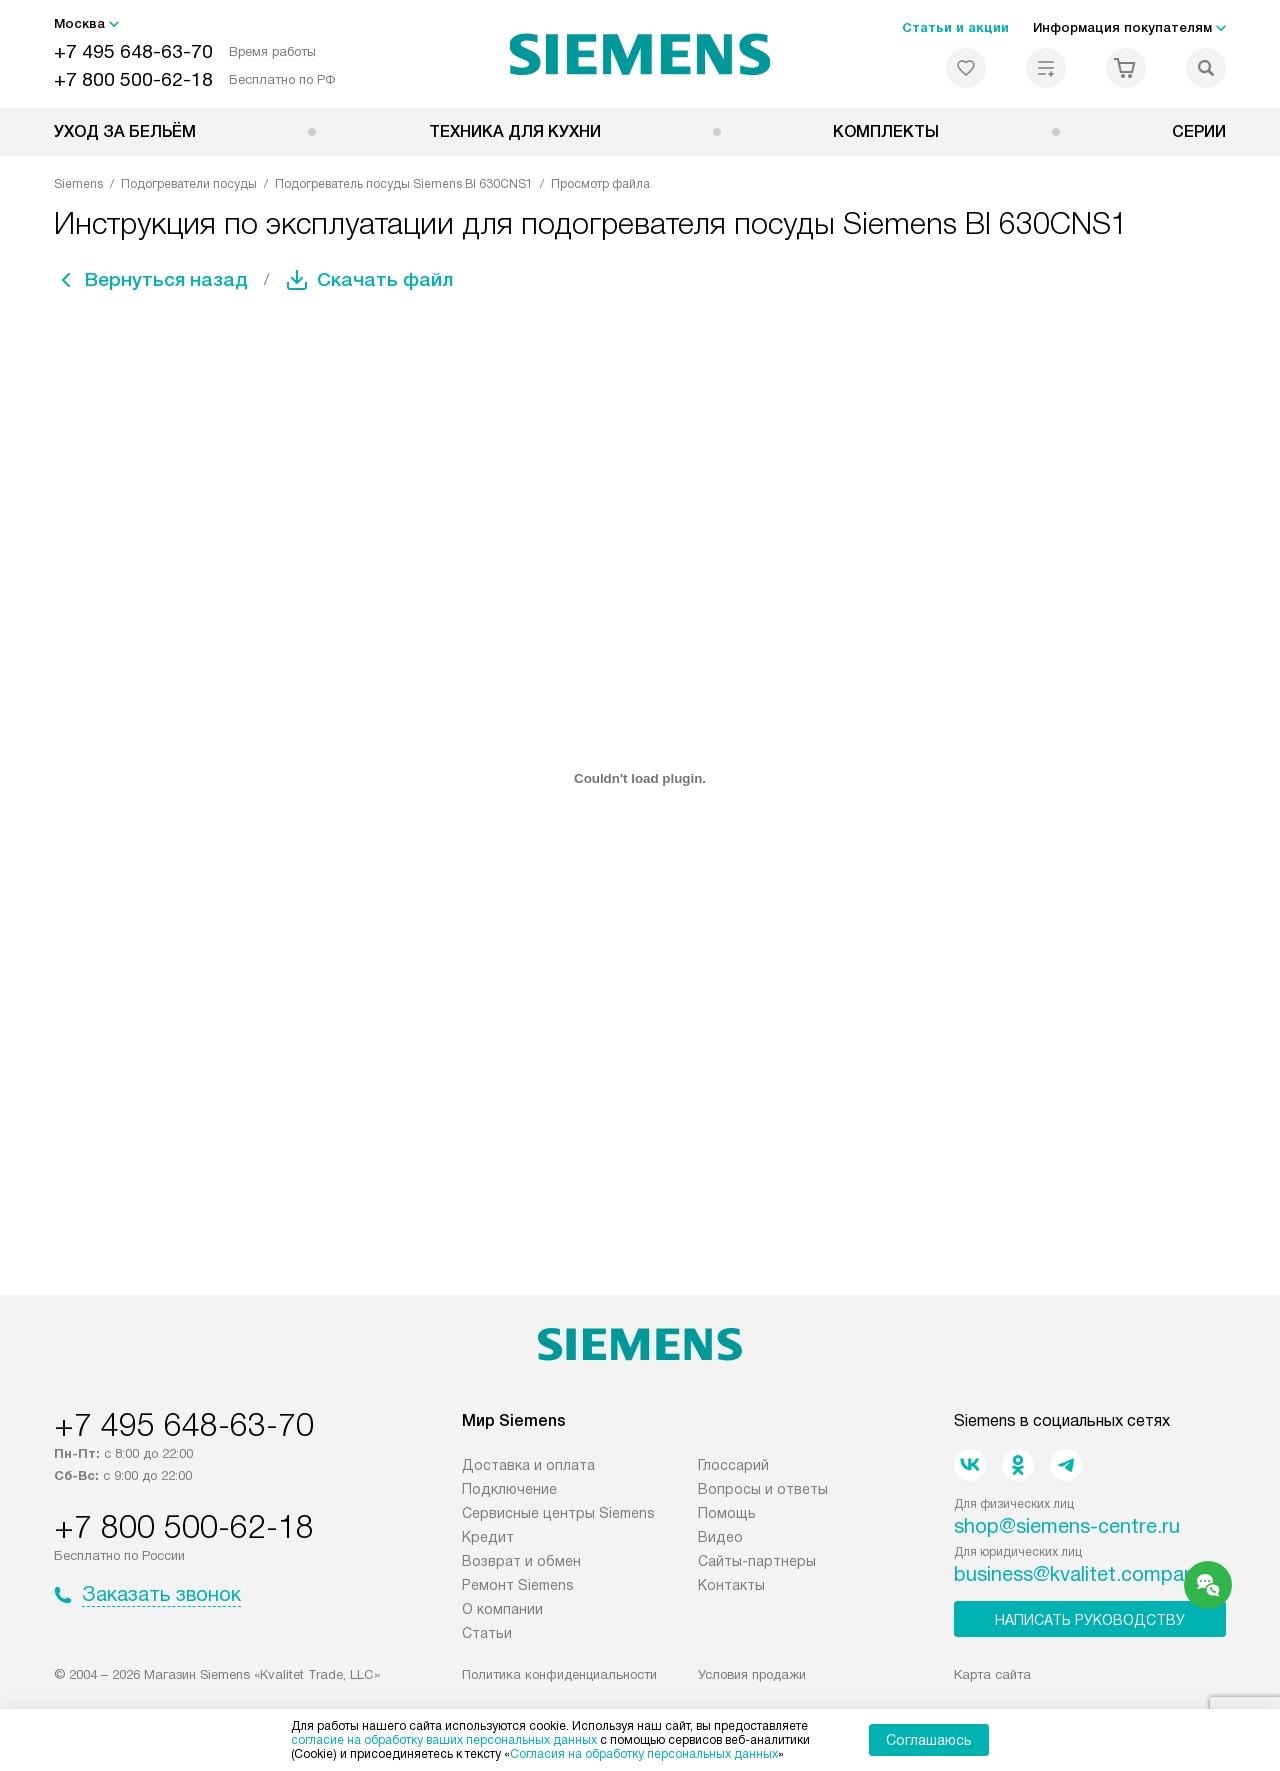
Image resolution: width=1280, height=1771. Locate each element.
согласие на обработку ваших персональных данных (444, 1740)
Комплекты (886, 131)
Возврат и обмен (521, 1561)
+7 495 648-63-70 (133, 51)
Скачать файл (393, 280)
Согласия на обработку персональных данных (644, 1754)
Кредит (488, 1537)
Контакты (731, 1585)
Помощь (727, 1513)
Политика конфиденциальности (559, 1674)
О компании (502, 1609)
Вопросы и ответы (763, 1489)
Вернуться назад (170, 280)
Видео (720, 1537)
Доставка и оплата (528, 1465)
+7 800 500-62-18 (133, 79)
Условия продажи (752, 1674)
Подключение (509, 1489)
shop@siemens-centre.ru (1067, 1526)
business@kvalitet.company (1079, 1574)
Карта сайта (992, 1674)
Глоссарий (733, 1465)
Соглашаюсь (929, 1740)
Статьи (487, 1633)
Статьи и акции (955, 27)
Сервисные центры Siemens (558, 1513)
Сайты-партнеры (757, 1561)
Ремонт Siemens (518, 1585)
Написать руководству (1090, 1620)
